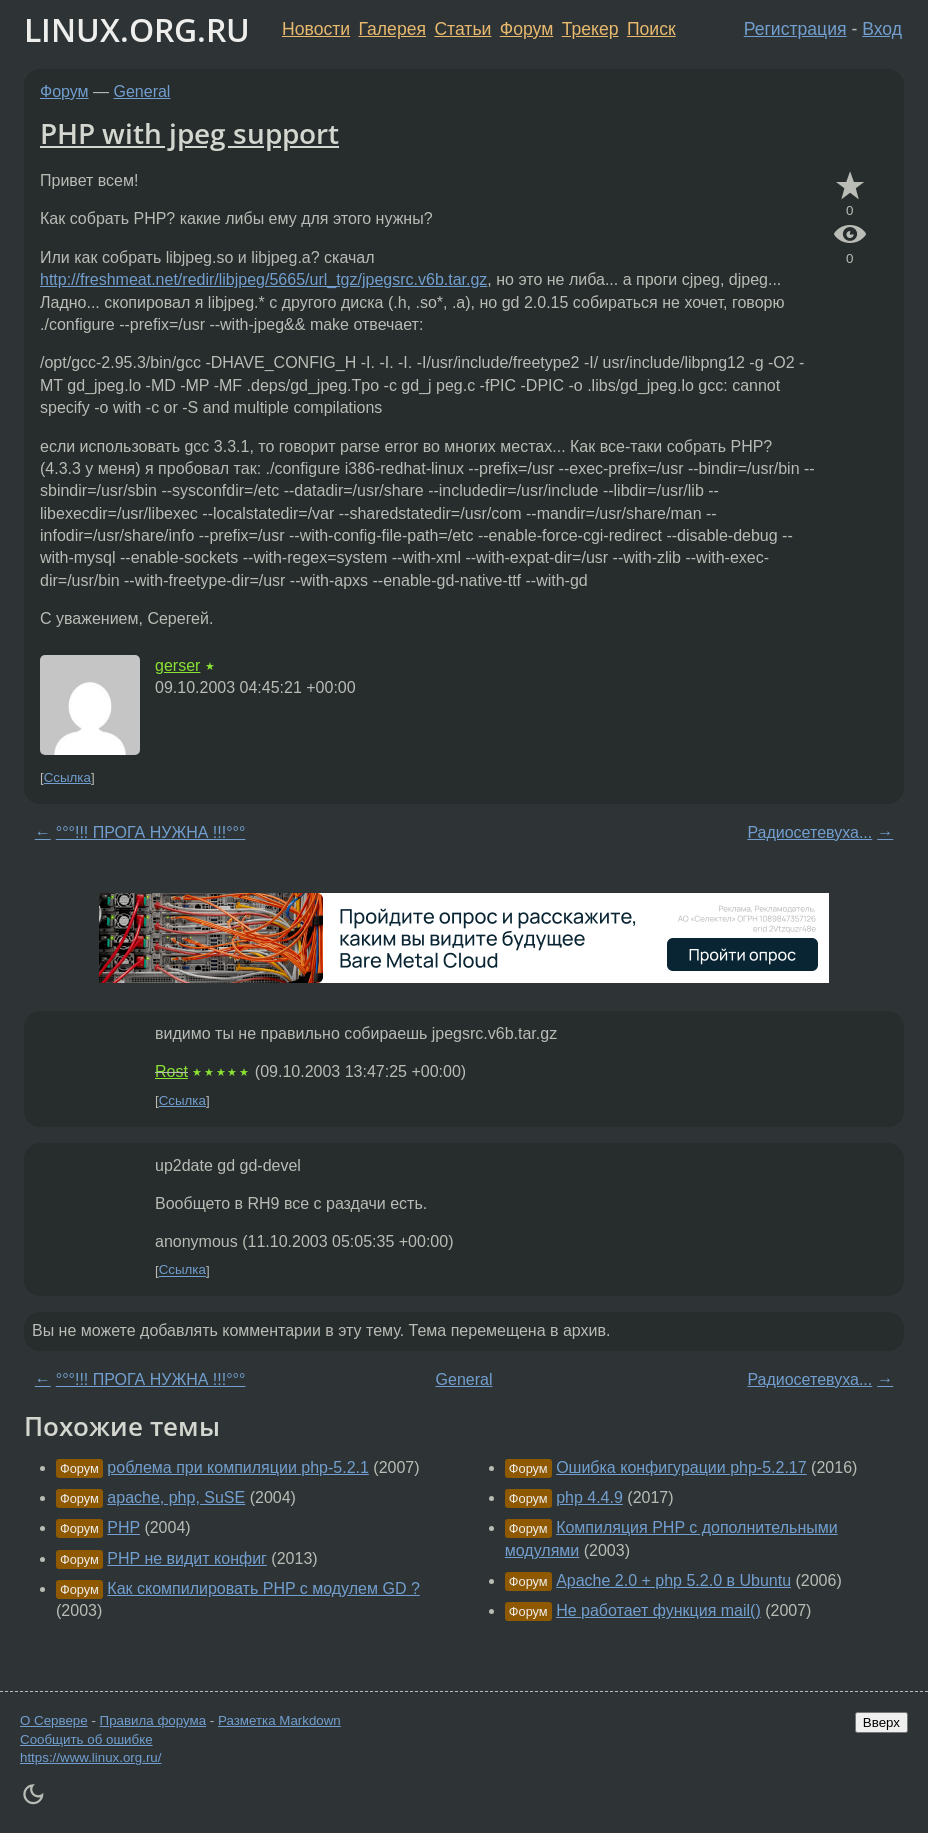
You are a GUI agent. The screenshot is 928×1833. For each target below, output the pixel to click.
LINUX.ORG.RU (137, 29)
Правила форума (153, 1720)
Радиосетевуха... (809, 832)
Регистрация (795, 29)
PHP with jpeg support (189, 133)
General (142, 91)
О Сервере (54, 1720)
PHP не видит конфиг (187, 1558)
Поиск (651, 29)
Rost (171, 1071)
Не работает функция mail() (658, 1610)
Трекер (590, 29)
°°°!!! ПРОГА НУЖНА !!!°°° (151, 832)
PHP (123, 1527)
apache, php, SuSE (176, 1497)
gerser (177, 665)
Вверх (881, 1722)
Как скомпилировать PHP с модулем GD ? (263, 1588)
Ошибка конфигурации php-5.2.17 (681, 1467)
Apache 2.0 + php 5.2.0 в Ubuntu (673, 1580)
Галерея (392, 29)
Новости (316, 29)
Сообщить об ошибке (86, 1739)
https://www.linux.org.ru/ (90, 1757)
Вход (882, 29)
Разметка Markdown (279, 1720)
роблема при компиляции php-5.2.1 (238, 1467)
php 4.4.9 (589, 1497)
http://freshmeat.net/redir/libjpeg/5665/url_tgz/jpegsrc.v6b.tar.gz (263, 279)
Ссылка (67, 777)
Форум (526, 29)
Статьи (462, 29)
